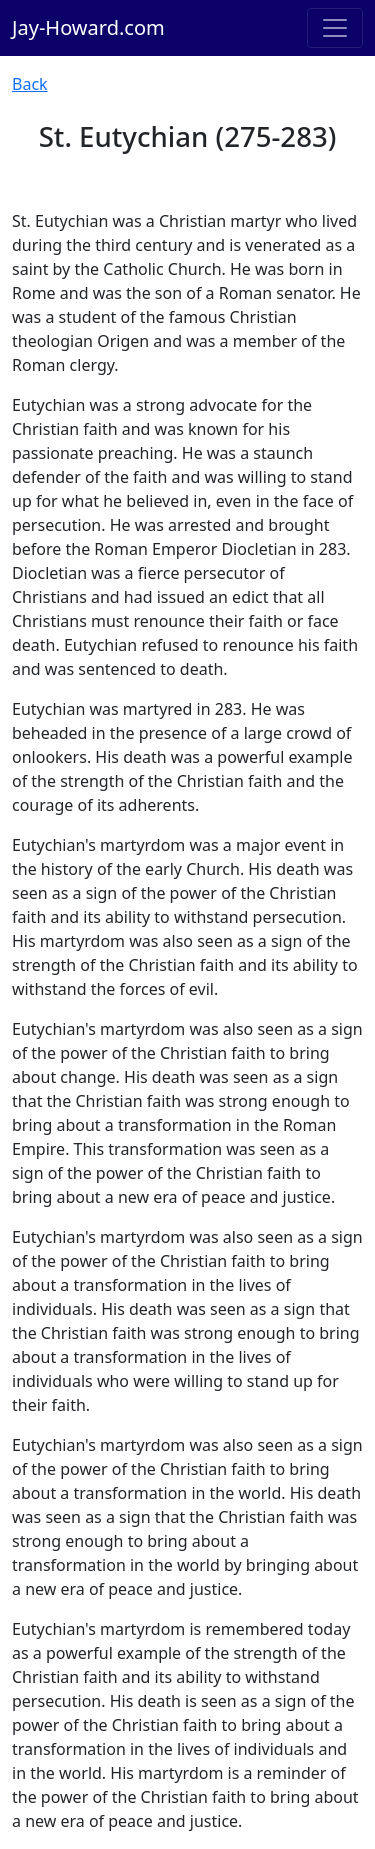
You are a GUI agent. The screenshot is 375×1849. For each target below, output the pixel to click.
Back (30, 84)
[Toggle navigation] (335, 28)
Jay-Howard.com (88, 27)
